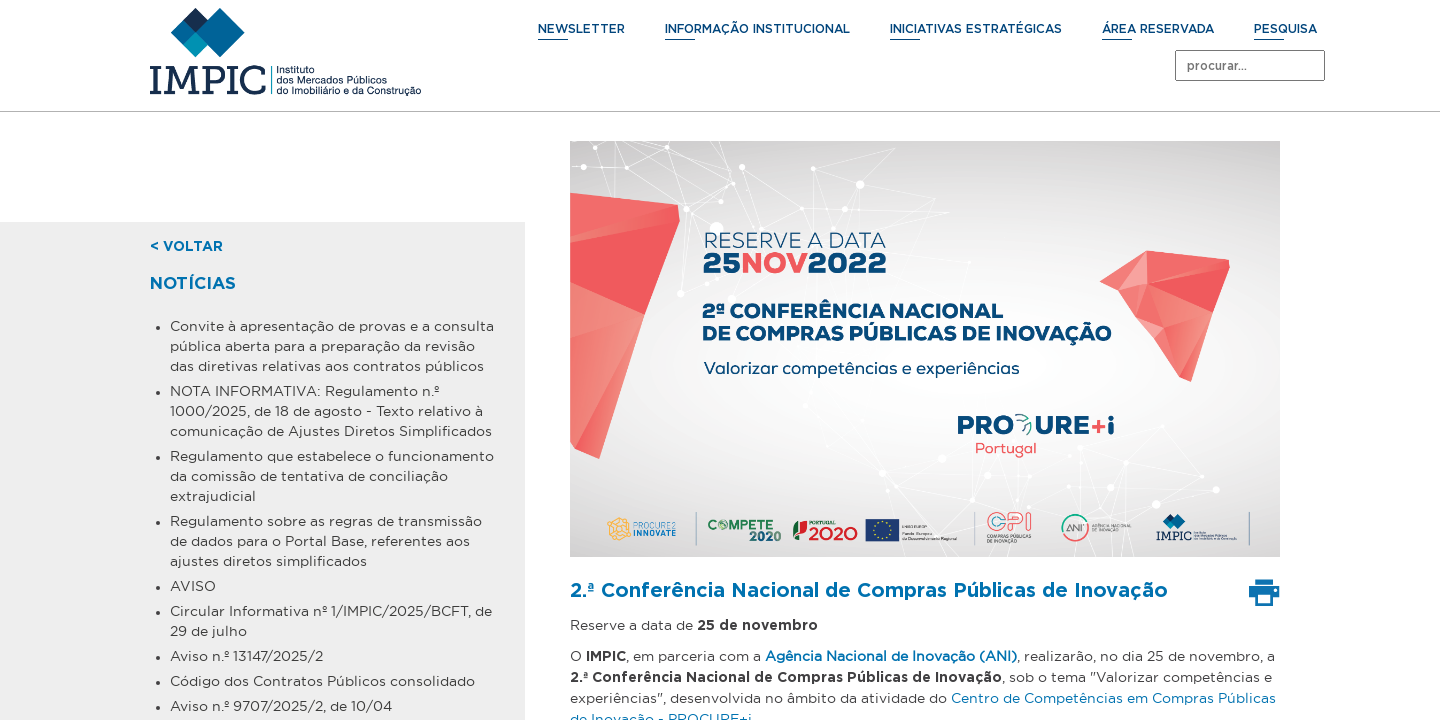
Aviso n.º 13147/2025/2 (246, 656)
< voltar (186, 247)
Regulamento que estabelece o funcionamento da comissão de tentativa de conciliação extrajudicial (332, 476)
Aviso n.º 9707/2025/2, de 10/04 (281, 706)
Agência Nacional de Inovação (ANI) (891, 656)
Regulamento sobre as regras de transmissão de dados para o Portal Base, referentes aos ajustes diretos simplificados (326, 541)
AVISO (193, 586)
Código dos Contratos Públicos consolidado (322, 681)
